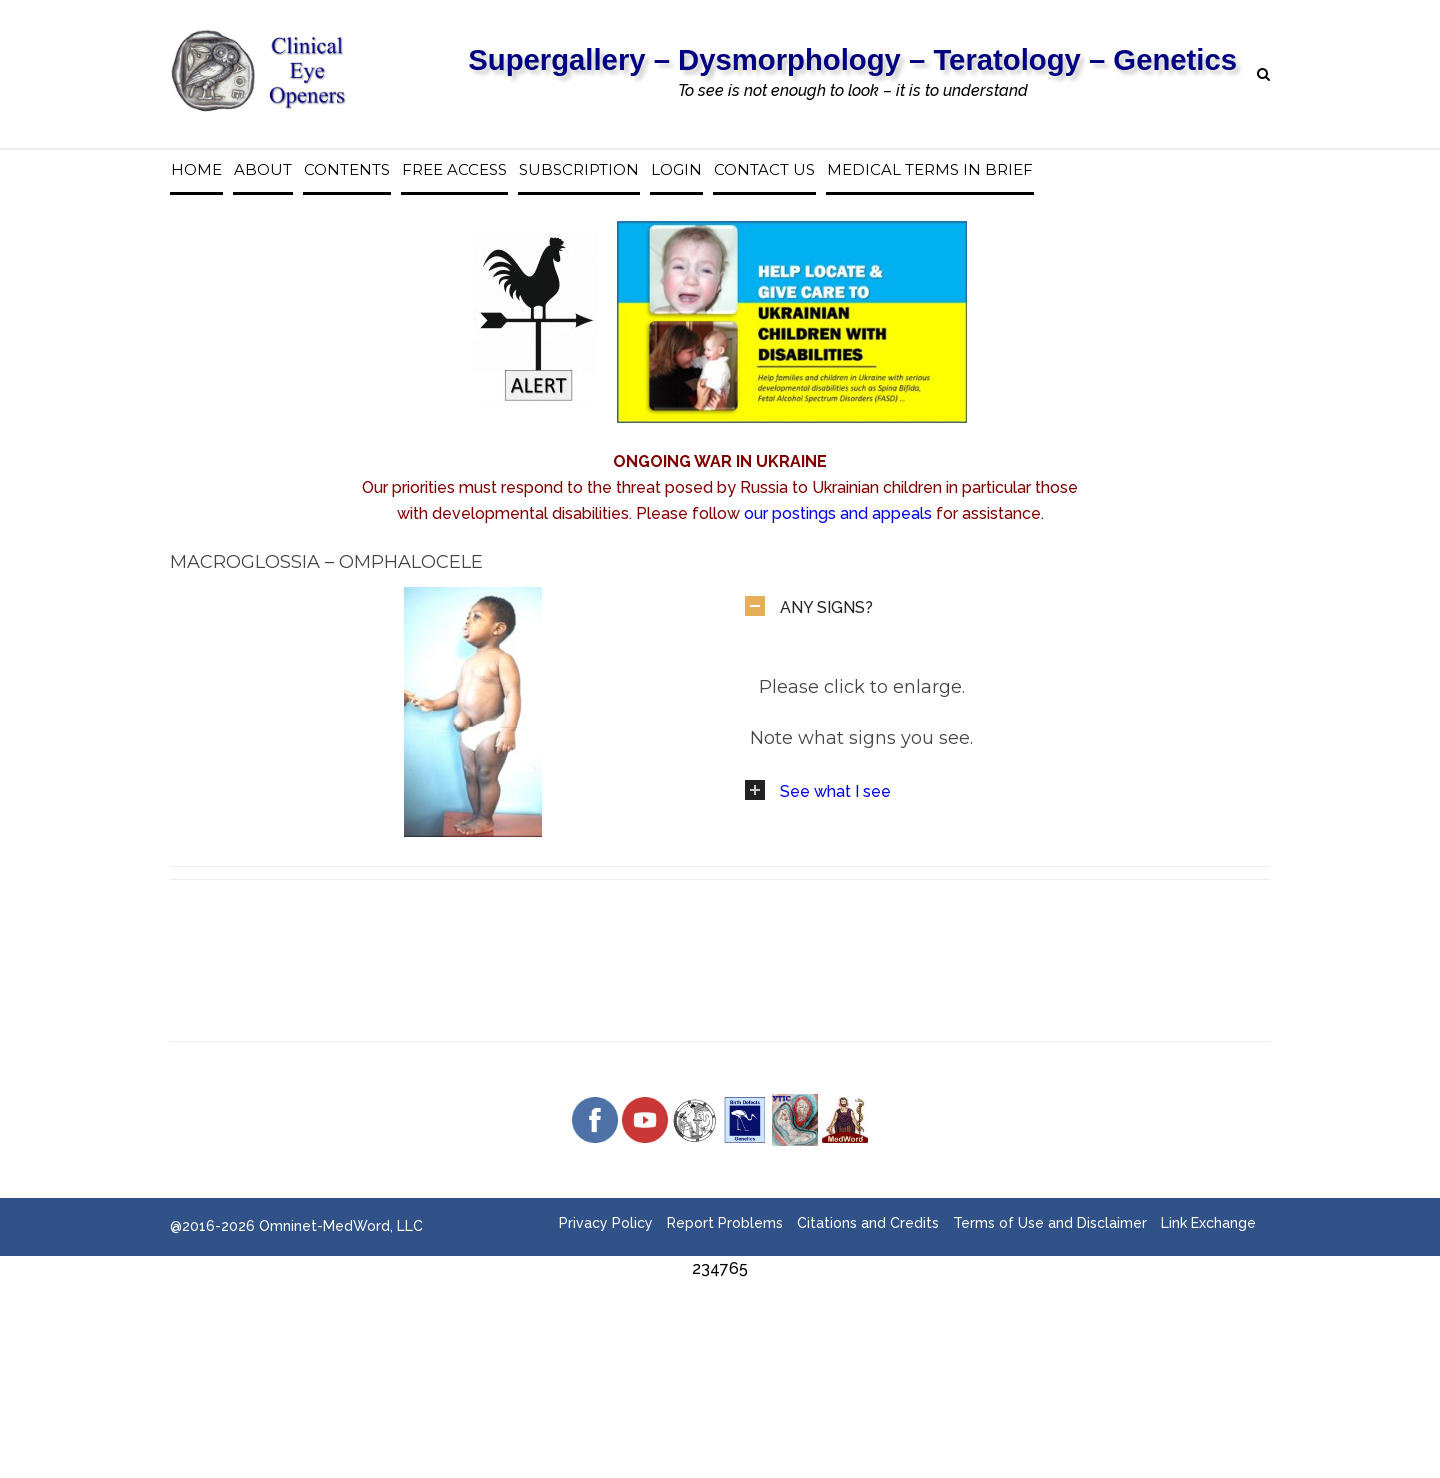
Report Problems (725, 1223)
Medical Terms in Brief (930, 170)
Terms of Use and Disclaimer (1050, 1223)
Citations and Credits (868, 1223)
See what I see (835, 791)
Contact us (764, 170)
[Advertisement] (720, 1327)
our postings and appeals (838, 513)
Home (196, 170)
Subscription (579, 170)
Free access (454, 170)
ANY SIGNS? (826, 607)
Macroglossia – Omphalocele (326, 562)
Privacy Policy (606, 1223)
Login (676, 170)
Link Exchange (1208, 1223)
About (263, 170)
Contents (347, 170)
